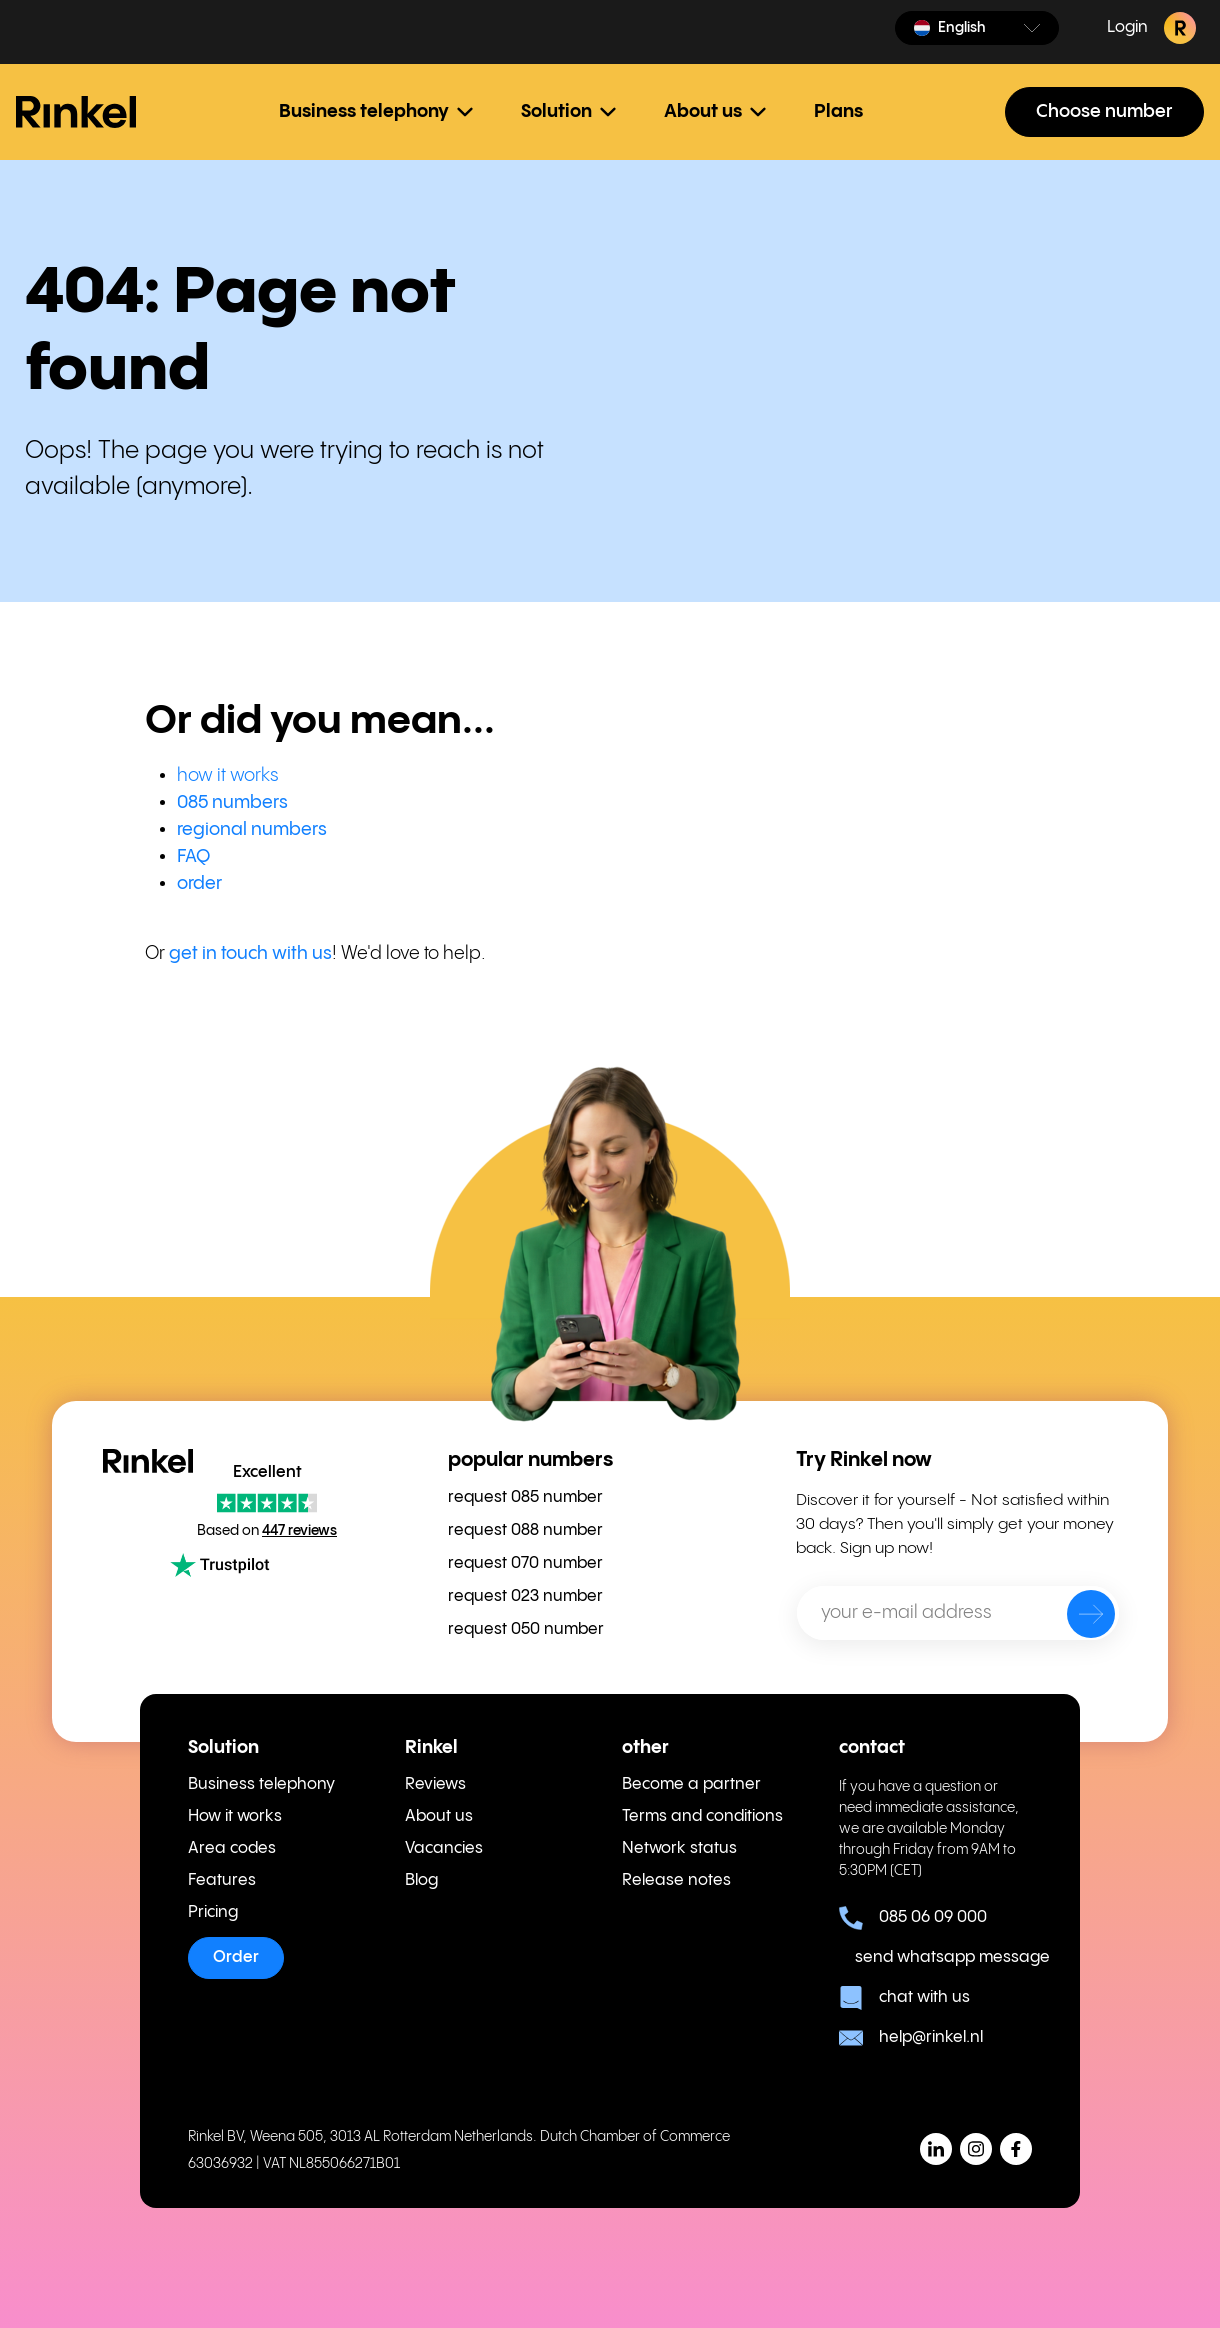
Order (236, 1957)
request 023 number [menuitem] (525, 1596)
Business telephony (261, 1784)
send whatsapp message (943, 1957)
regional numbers (252, 829)
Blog (421, 1880)
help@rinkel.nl (911, 2038)
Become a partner (691, 1784)
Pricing (213, 1912)
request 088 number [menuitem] (525, 1530)
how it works (228, 775)
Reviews (435, 1784)
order (199, 883)
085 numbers (232, 802)
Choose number (1104, 111)
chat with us (904, 1998)
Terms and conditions (702, 1816)
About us (439, 1816)
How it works (235, 1816)
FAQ (193, 856)
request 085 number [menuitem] (525, 1497)
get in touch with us (250, 953)
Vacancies (444, 1848)
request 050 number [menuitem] (526, 1629)
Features (222, 1880)
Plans (838, 111)
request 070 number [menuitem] (525, 1563)
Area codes (232, 1848)
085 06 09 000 (913, 1918)
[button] (977, 28)
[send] (1078, 1618)
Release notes (676, 1880)
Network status (679, 1848)
